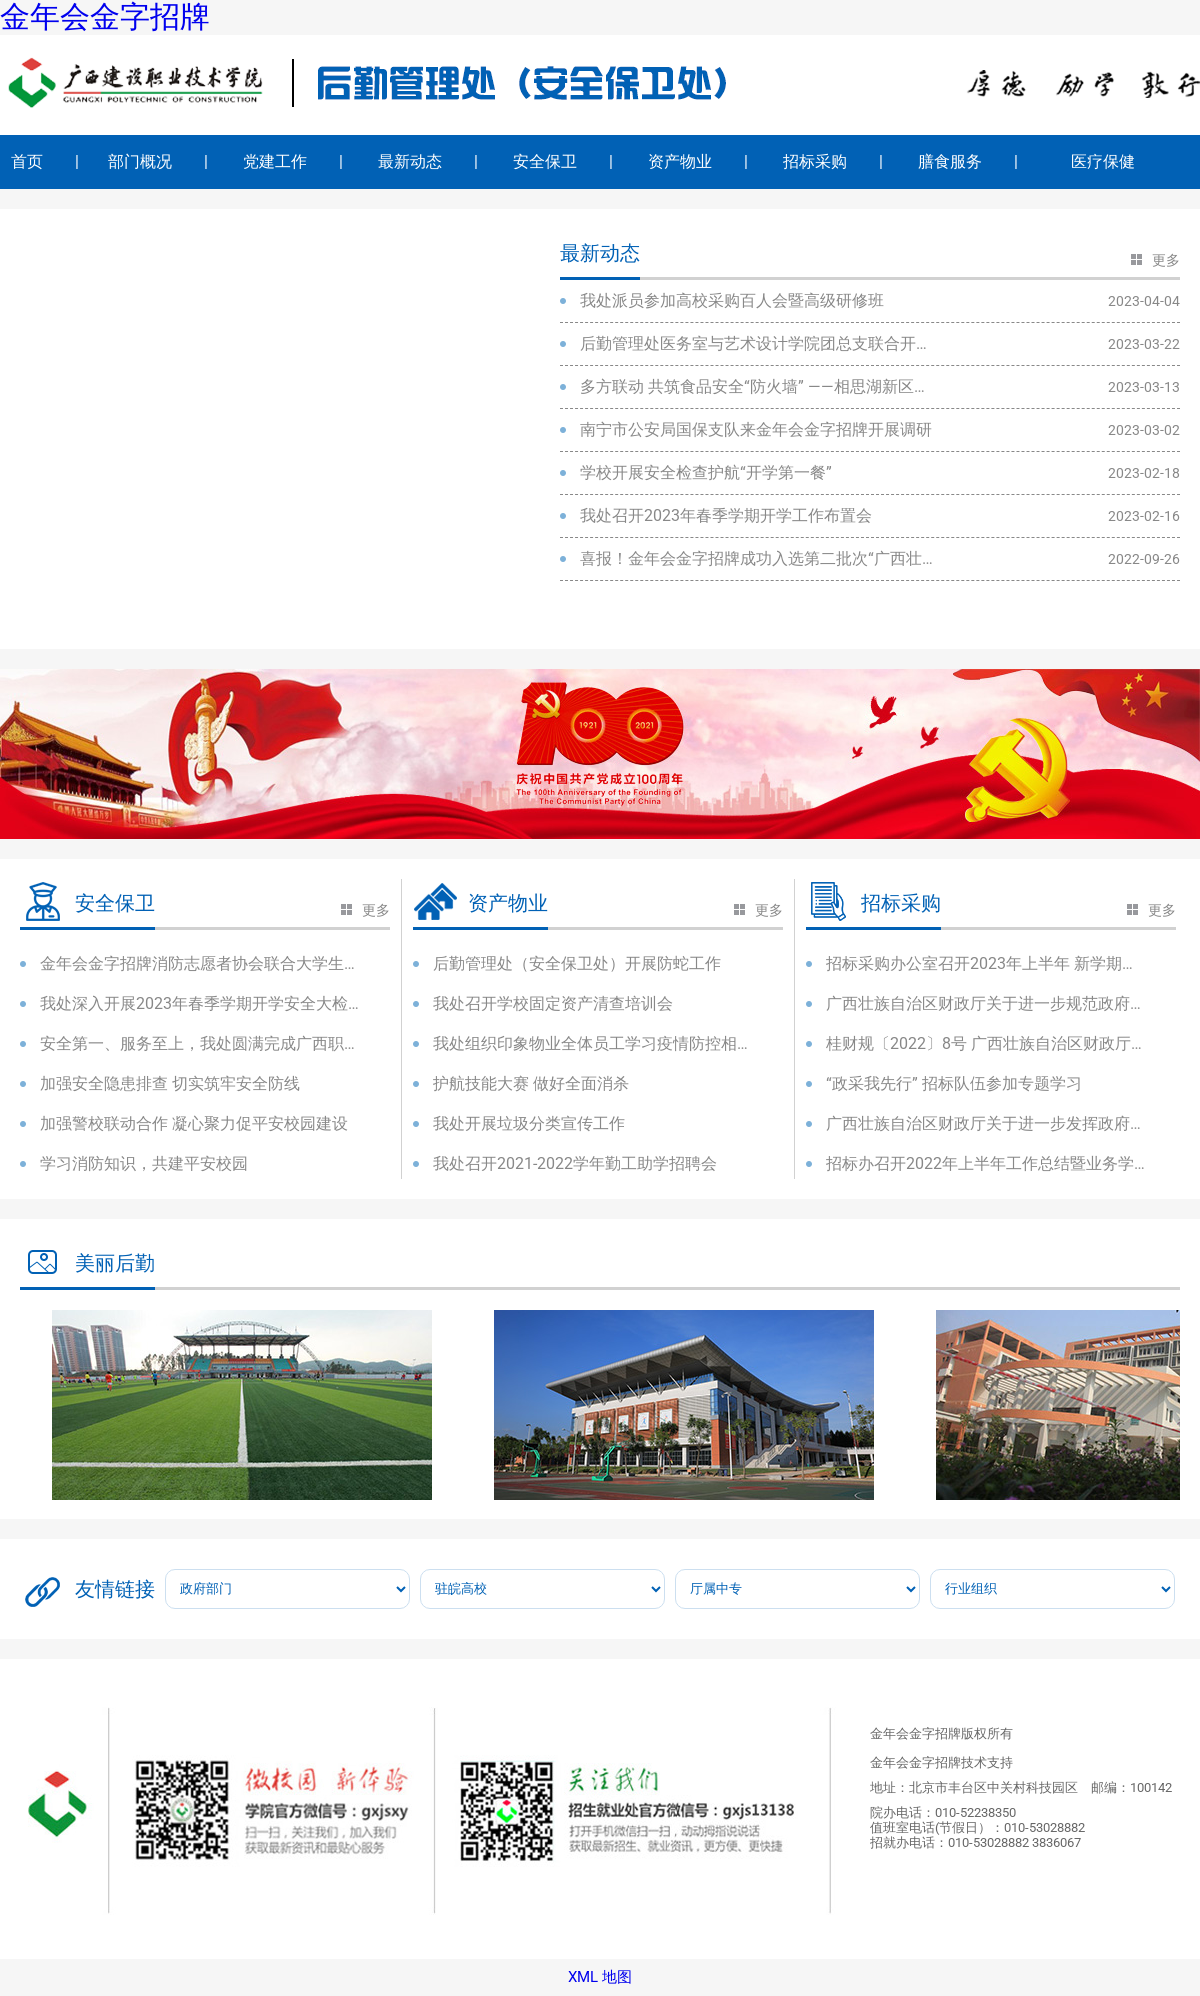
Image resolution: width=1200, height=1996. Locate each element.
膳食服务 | (968, 161)
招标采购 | (833, 161)
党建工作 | (293, 161)
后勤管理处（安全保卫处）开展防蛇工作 (577, 963)
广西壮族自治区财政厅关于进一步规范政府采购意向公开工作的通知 (986, 1003)
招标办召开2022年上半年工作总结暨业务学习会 (986, 1163)
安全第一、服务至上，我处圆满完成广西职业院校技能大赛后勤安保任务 (200, 1043)
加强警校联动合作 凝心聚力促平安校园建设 (194, 1123)
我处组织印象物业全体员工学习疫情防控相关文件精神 (593, 1043)
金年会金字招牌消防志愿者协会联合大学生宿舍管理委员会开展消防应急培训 (200, 963)
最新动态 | (428, 161)
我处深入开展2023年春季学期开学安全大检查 (200, 1003)
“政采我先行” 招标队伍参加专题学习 (954, 1083)
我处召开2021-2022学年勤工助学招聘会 (575, 1163)
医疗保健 (1119, 161)
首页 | (45, 161)
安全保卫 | (563, 161)
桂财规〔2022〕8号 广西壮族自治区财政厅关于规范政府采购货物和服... (986, 1043)
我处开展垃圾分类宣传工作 (529, 1123)
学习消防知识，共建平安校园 (144, 1163)
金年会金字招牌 (105, 17)
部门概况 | (158, 161)
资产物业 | (698, 161)
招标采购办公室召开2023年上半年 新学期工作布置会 (986, 963)
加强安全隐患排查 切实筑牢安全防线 (170, 1083)
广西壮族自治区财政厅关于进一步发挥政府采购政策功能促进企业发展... (986, 1123)
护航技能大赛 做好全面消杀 (531, 1083)
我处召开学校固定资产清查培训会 (553, 1003)
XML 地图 (600, 1977)
